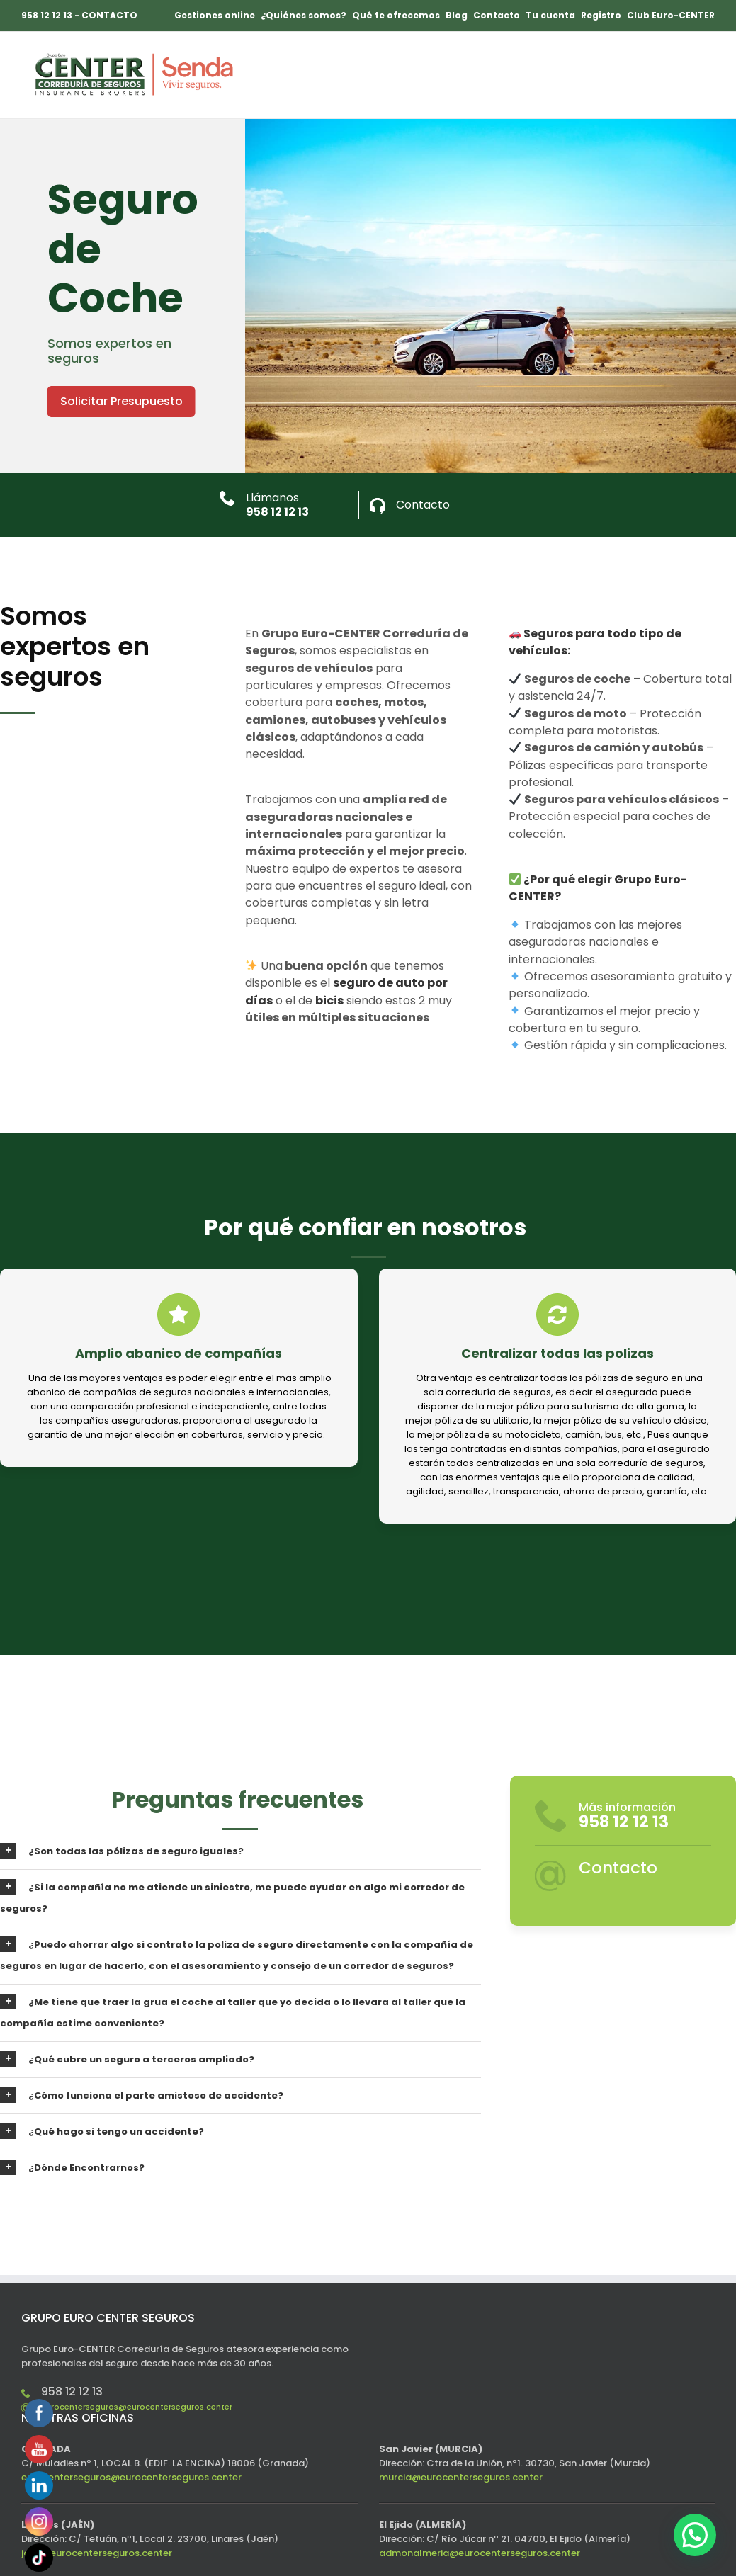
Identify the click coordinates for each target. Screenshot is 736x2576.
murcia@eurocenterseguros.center (461, 2477)
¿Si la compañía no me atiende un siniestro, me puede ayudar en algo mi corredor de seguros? (232, 1897)
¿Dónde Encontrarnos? (72, 2167)
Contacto (423, 505)
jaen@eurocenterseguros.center (96, 2553)
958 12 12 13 (277, 512)
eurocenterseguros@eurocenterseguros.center (136, 2406)
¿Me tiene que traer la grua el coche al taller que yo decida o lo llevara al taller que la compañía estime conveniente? (232, 2012)
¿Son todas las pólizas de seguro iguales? (122, 1851)
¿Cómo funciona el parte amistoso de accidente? (141, 2095)
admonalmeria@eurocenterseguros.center (479, 2553)
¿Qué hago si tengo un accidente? (102, 2131)
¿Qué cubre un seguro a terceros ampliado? (127, 2059)
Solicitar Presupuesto (121, 401)
